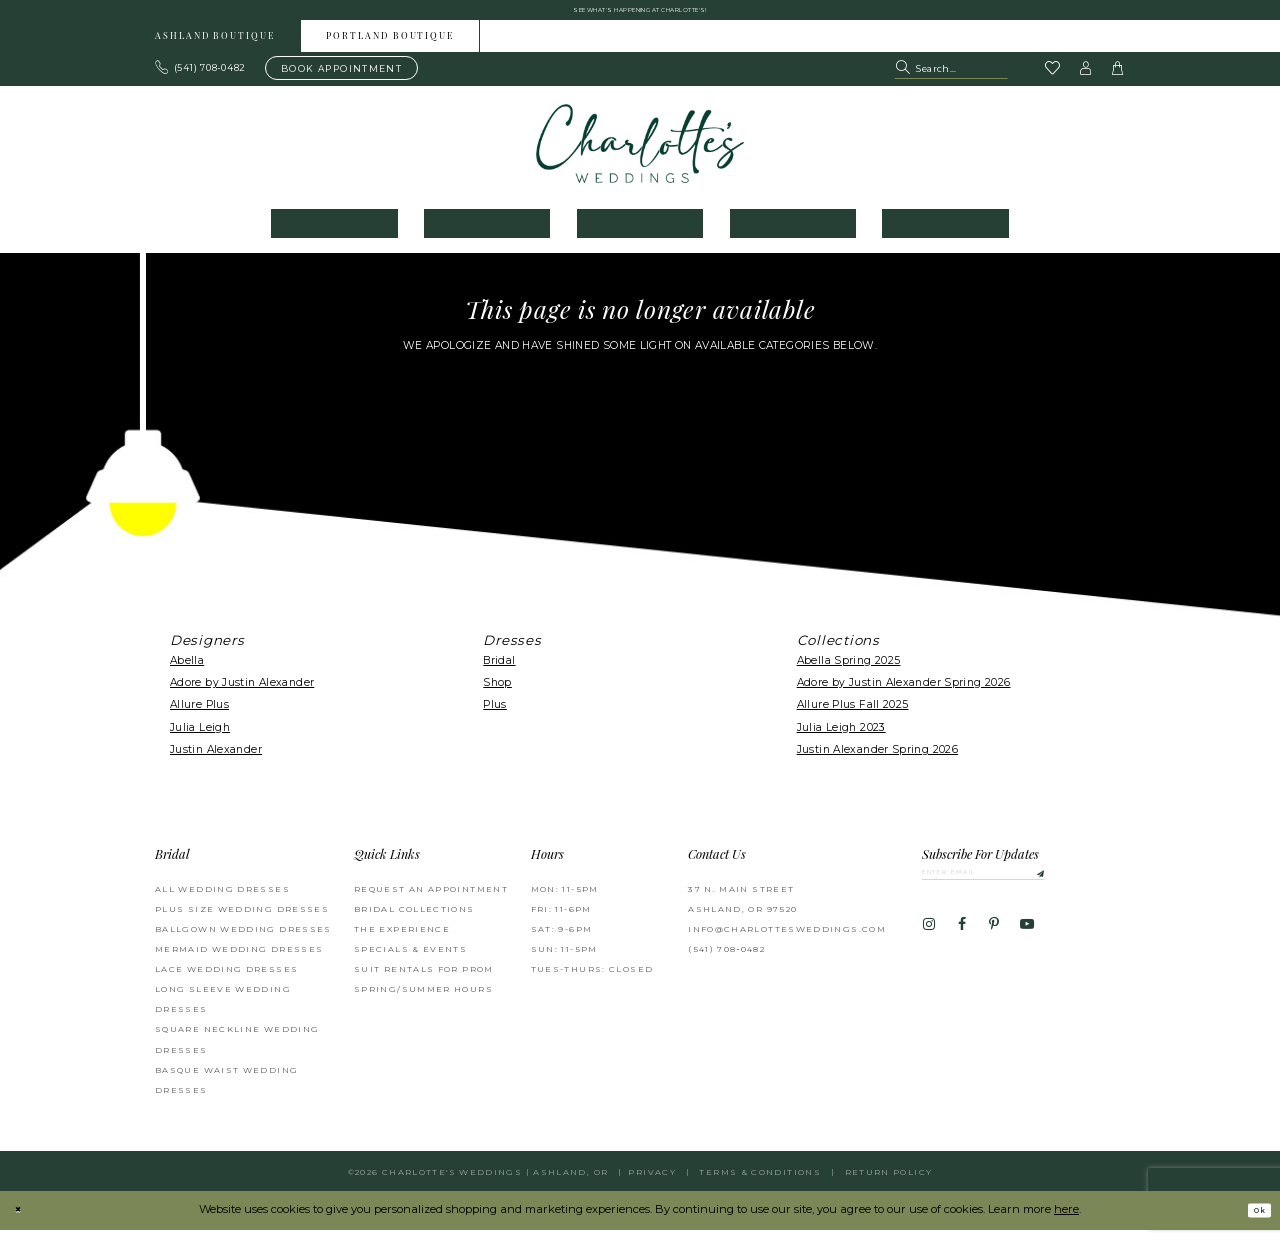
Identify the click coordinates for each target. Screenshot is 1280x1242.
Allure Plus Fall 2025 (853, 716)
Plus (495, 716)
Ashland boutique (215, 48)
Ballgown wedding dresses (243, 941)
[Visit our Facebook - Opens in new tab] (961, 946)
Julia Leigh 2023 (841, 739)
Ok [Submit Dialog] (1253, 1222)
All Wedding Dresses (222, 900)
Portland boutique (390, 48)
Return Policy (889, 1184)
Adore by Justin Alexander (242, 694)
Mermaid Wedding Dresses (239, 961)
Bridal (499, 672)
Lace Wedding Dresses (226, 981)
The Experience (402, 941)
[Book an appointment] (341, 80)
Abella (187, 672)
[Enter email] (1019, 888)
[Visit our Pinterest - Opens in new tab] (994, 946)
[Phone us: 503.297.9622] (201, 80)
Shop (497, 694)
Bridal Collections (414, 921)
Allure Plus (199, 716)
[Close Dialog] (22, 1222)
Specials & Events (410, 961)
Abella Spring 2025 (849, 672)
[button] (1086, 80)
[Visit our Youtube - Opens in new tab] (1027, 946)
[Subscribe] (1101, 888)
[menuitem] (215, 47)
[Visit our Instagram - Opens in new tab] (929, 946)
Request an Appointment (431, 900)
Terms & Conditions (760, 1184)
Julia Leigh (200, 739)
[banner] (640, 155)
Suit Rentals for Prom (424, 981)
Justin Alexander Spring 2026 (877, 761)
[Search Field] (951, 80)
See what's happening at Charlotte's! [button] (640, 15)
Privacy (652, 1184)
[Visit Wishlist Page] (1052, 81)
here (1066, 1221)
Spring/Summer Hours (423, 1001)
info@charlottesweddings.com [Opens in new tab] (787, 941)
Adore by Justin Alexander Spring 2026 (904, 694)
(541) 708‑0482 (726, 961)
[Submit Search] (904, 80)
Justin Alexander (216, 761)
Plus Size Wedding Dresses (242, 921)
